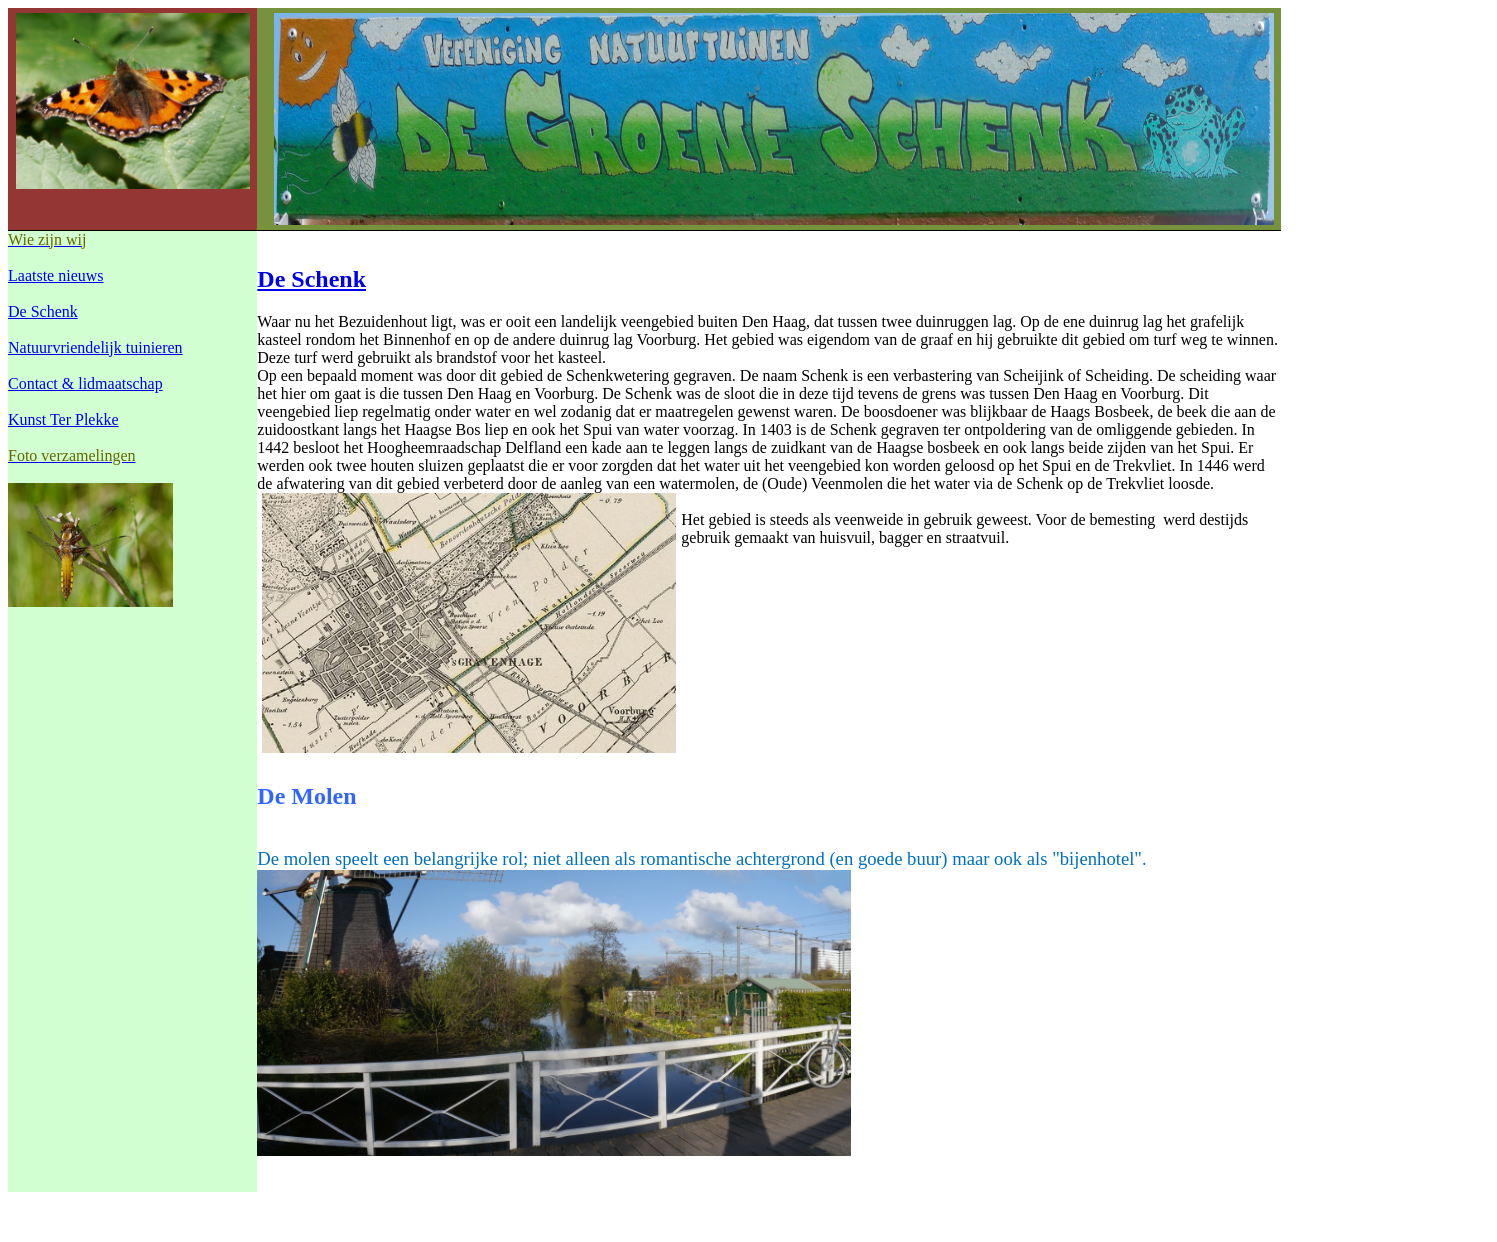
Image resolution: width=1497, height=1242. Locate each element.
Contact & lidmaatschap (85, 383)
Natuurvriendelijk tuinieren (95, 347)
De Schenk (43, 311)
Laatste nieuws (56, 275)
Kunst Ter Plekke (63, 419)
